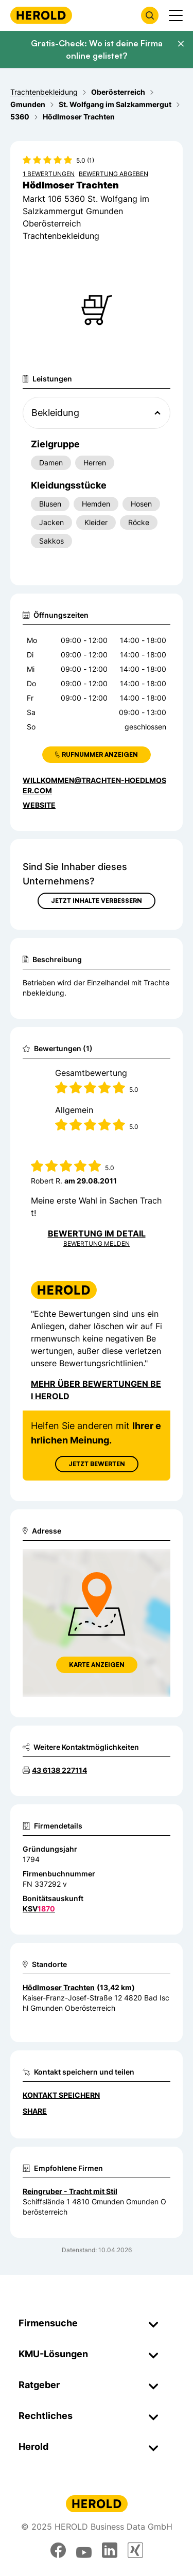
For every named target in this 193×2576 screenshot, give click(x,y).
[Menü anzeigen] (176, 15)
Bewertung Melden (96, 1243)
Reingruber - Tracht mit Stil (70, 2191)
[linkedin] (109, 2550)
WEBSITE (39, 804)
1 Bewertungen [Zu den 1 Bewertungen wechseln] (49, 174)
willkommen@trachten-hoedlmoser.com (94, 785)
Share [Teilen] (35, 2111)
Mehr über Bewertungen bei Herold (96, 1390)
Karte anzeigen (97, 1664)
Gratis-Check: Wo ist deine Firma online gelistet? (97, 49)
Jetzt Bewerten (96, 1464)
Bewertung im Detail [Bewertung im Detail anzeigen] (97, 1233)
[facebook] (58, 2550)
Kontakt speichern (61, 2095)
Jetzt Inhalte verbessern (96, 900)
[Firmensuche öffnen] (150, 15)
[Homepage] (41, 15)
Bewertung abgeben (113, 174)
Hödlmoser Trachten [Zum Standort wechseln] (59, 1987)
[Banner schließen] (180, 44)
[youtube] (84, 2550)
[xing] (135, 2550)
